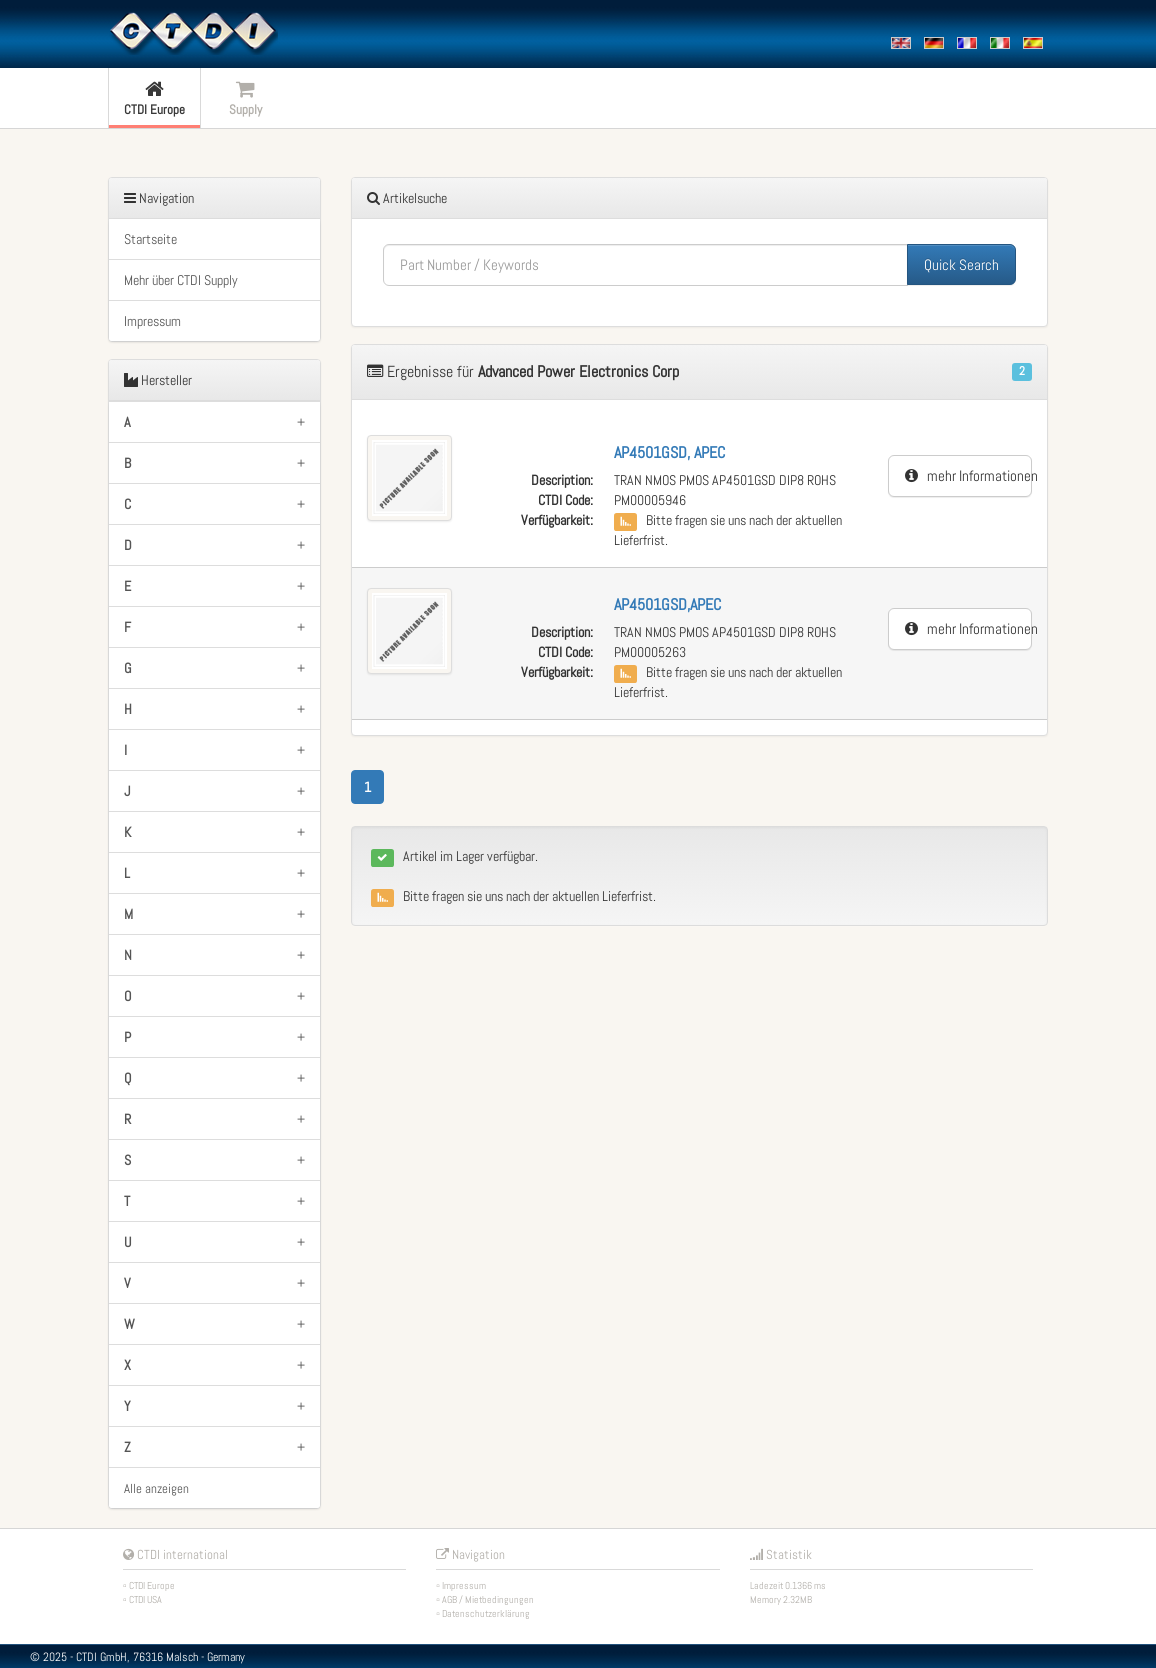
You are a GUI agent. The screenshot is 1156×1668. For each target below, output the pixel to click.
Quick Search (961, 264)
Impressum (152, 321)
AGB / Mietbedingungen (488, 1599)
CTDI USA (145, 1599)
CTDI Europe (152, 1585)
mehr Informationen (968, 475)
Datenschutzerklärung (486, 1613)
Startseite (150, 239)
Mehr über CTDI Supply (181, 280)
